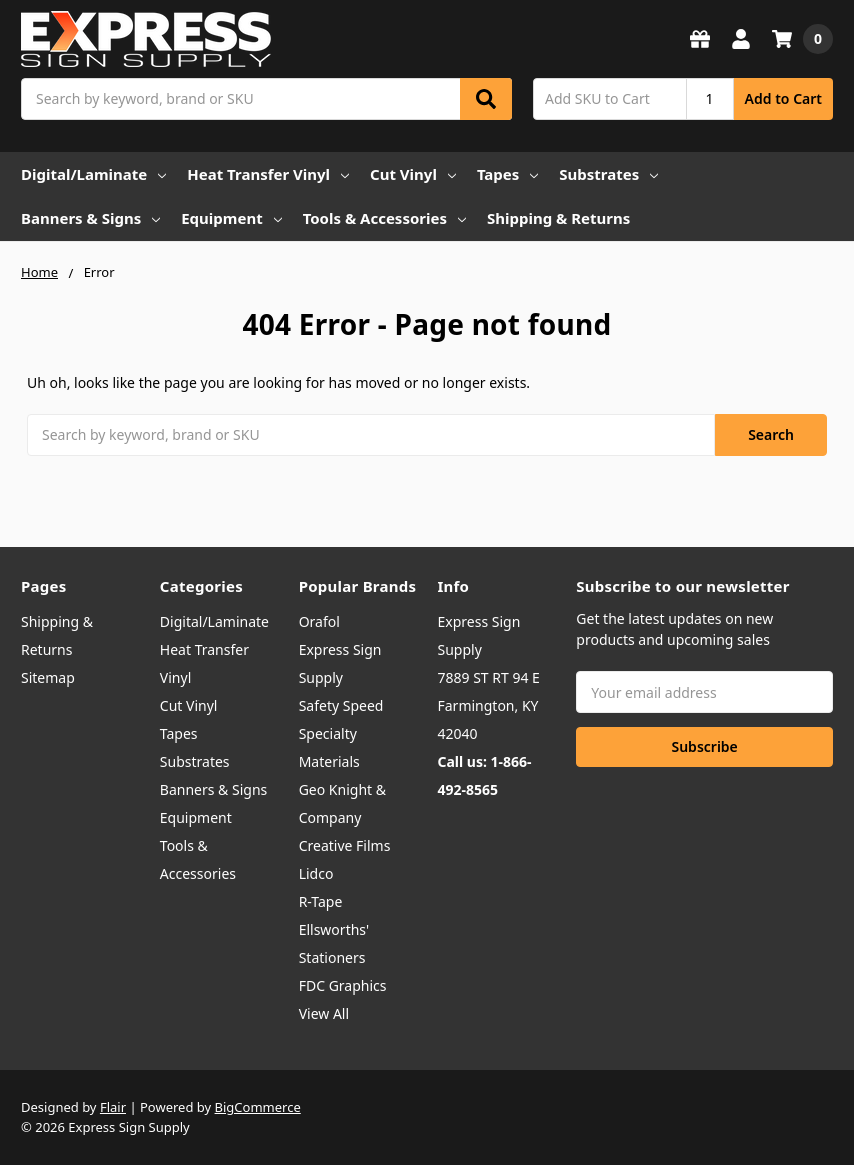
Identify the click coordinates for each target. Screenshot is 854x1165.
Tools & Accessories (384, 218)
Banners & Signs (90, 218)
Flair (113, 1107)
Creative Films (345, 845)
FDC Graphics (343, 985)
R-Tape (321, 901)
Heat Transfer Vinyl (268, 174)
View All (324, 1013)
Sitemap (48, 677)
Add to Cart (783, 98)
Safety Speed (341, 705)
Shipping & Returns (558, 218)
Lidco (316, 873)
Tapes (507, 174)
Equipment (231, 218)
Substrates (608, 174)
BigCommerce (258, 1107)
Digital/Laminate (93, 174)
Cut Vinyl (413, 174)
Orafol (319, 621)
